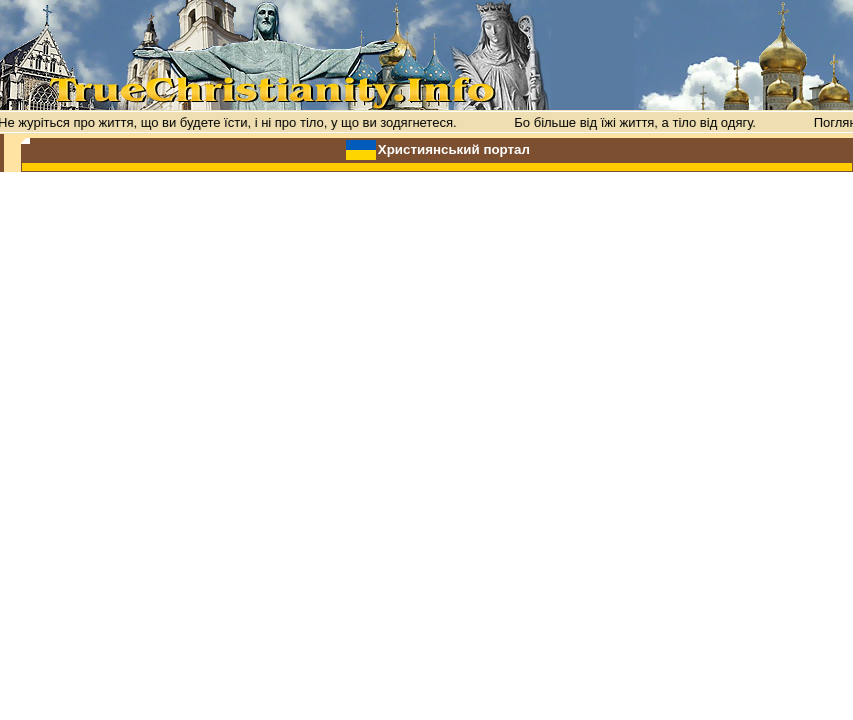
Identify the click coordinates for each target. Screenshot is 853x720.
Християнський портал (454, 149)
